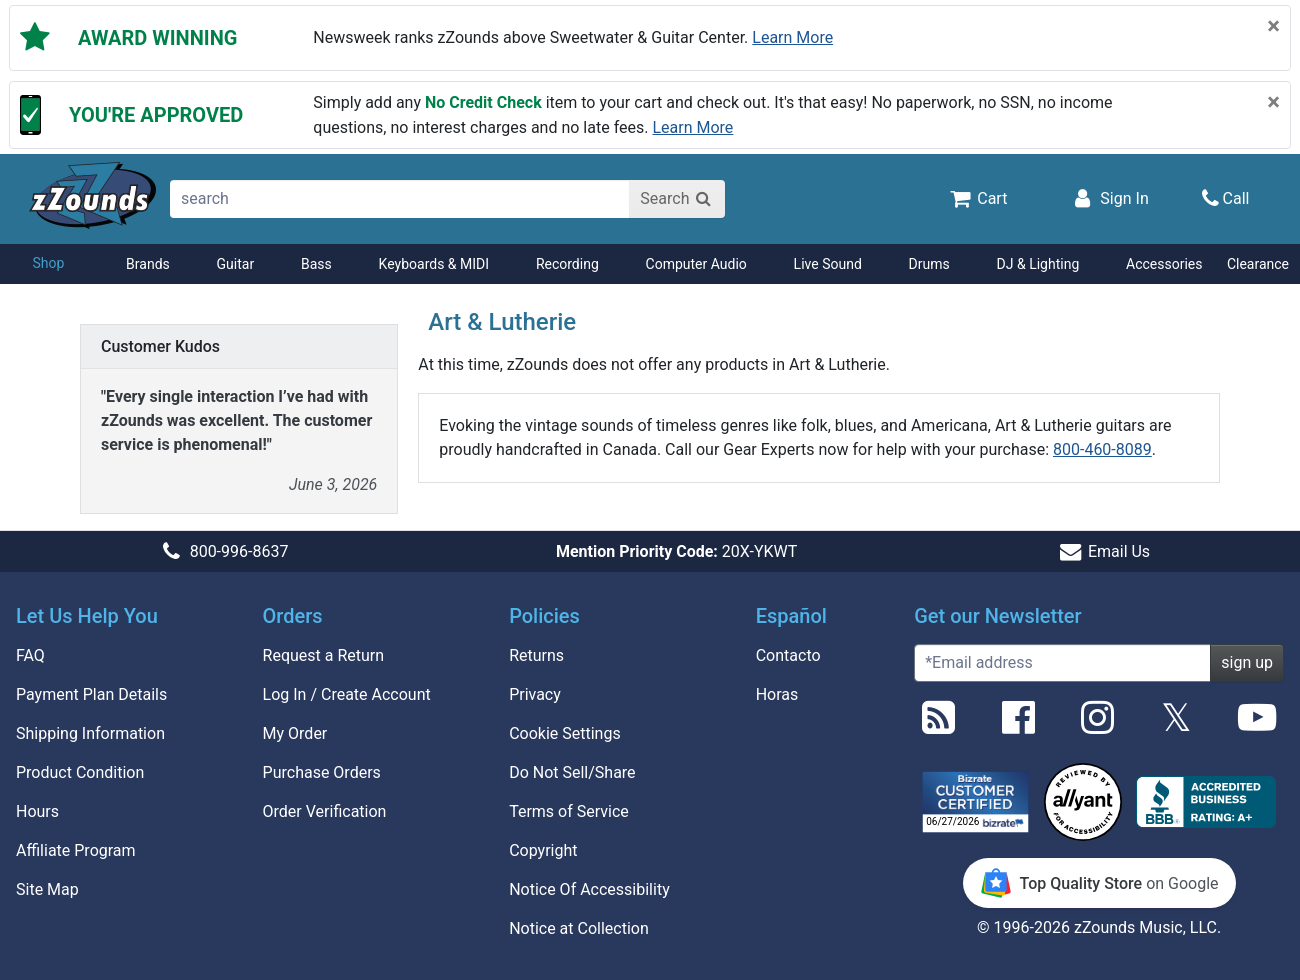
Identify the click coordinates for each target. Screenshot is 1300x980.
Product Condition (80, 772)
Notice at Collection (579, 928)
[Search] (677, 199)
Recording (567, 264)
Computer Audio (696, 264)
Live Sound (828, 264)
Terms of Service (569, 811)
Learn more (792, 37)
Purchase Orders (322, 772)
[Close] (1273, 26)
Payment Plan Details (91, 694)
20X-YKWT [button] (676, 551)
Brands (148, 264)
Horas (777, 694)
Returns (536, 655)
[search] (400, 199)
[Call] (1226, 198)
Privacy (535, 694)
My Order (295, 733)
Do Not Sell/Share (572, 772)
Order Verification (325, 811)
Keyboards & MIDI (434, 264)
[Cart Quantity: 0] (977, 197)
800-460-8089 (1102, 449)
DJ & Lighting (1038, 264)
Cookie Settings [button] (565, 733)
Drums (929, 264)
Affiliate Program (76, 850)
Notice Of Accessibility (589, 889)
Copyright (543, 850)
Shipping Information (90, 733)
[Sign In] (1109, 197)
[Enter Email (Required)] (1062, 663)
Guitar (236, 264)
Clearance (1258, 264)
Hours (37, 811)
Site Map (47, 889)
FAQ (30, 655)
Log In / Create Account (347, 694)
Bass (316, 264)
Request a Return (324, 655)
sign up (1247, 662)
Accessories (1164, 264)
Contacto (788, 655)
